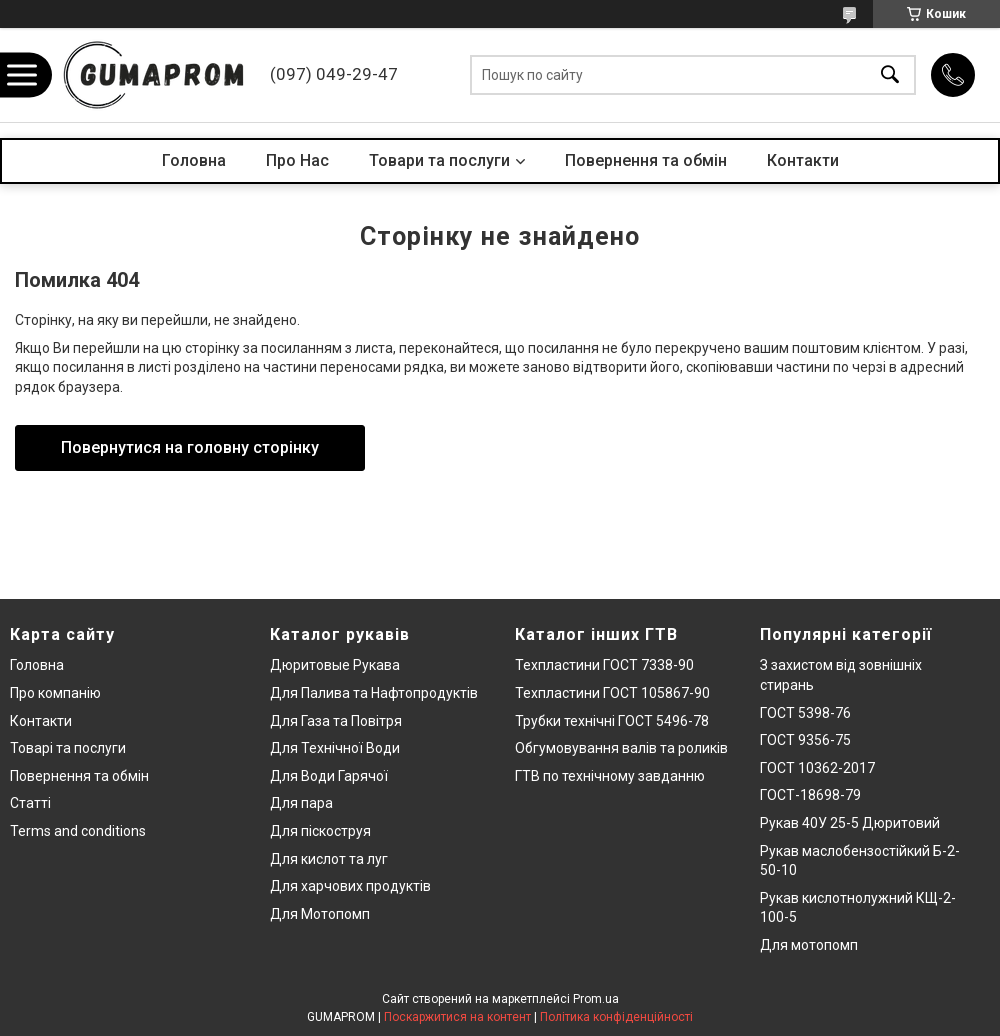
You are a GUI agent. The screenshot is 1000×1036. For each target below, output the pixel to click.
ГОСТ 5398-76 (805, 713)
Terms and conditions (78, 831)
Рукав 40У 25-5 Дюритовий (850, 823)
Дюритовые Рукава (335, 665)
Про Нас (297, 160)
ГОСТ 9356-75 (805, 740)
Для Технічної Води (335, 748)
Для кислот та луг (329, 859)
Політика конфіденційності (616, 1017)
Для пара (301, 803)
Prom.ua (596, 999)
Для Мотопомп (320, 914)
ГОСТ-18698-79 (810, 795)
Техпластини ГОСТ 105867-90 (612, 693)
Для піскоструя (320, 831)
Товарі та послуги (68, 748)
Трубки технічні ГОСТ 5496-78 (612, 721)
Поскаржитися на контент (457, 1017)
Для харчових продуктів (350, 886)
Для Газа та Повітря (336, 721)
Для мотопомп (809, 945)
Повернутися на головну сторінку (190, 447)
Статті (30, 803)
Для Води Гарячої (329, 776)
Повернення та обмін (646, 160)
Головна (194, 160)
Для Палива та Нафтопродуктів (374, 693)
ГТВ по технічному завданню (610, 776)
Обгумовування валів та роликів (621, 748)
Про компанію (55, 693)
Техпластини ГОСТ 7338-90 (604, 665)
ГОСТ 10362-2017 (817, 768)
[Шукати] (890, 75)
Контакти (803, 160)
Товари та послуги (439, 160)
